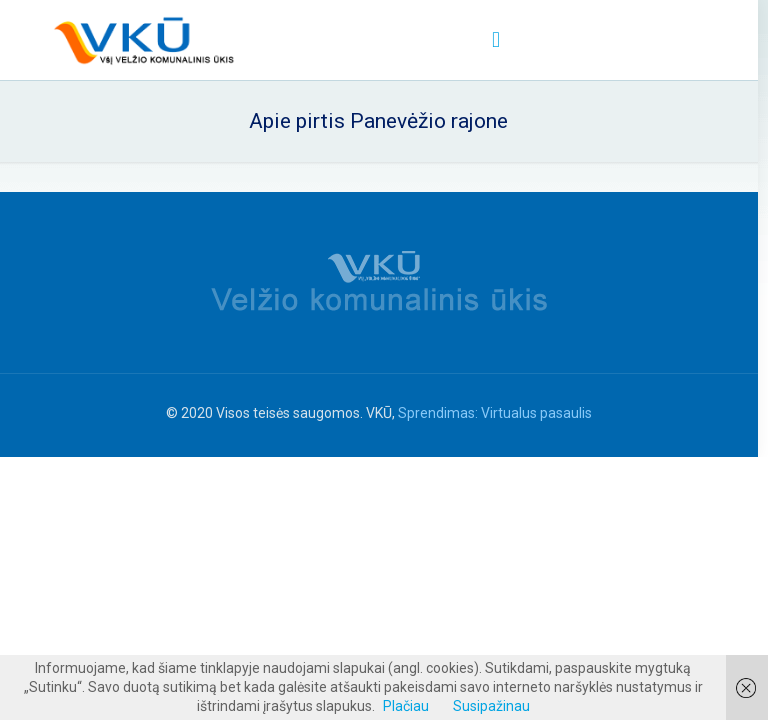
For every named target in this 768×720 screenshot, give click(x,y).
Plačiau (406, 706)
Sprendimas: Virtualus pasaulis (495, 413)
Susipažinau (491, 706)
